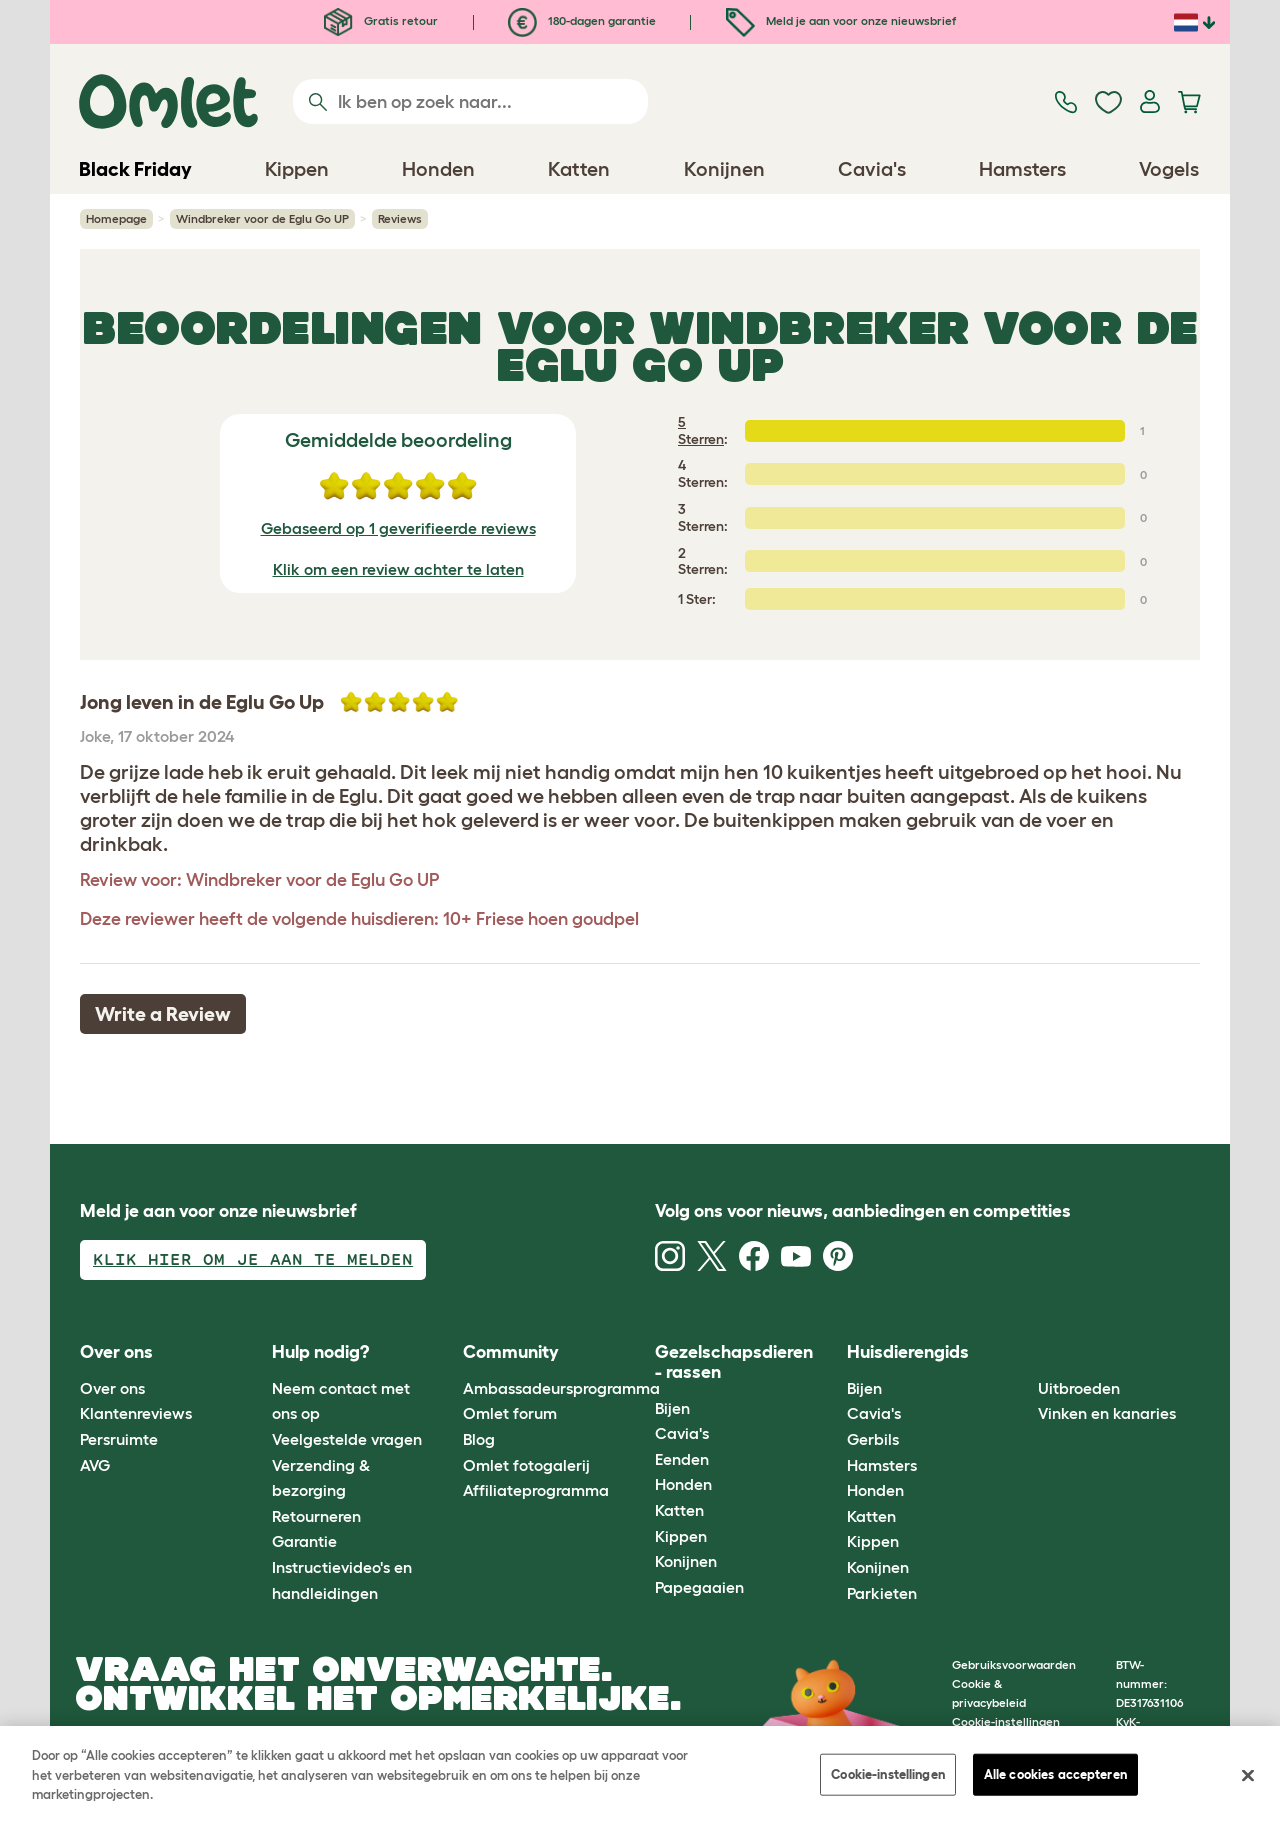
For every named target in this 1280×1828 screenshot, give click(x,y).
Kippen (681, 1536)
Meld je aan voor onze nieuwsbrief (841, 20)
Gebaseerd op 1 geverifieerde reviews (398, 528)
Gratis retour (381, 20)
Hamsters (882, 1465)
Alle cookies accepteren (1055, 1774)
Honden (683, 1484)
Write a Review (163, 1014)
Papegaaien (699, 1587)
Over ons (112, 1388)
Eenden (682, 1459)
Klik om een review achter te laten (398, 569)
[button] (1023, 1353)
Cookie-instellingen (887, 1774)
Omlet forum (510, 1413)
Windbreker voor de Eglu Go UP (262, 218)
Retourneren (316, 1516)
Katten (679, 1510)
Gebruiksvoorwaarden (1014, 1664)
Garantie (304, 1541)
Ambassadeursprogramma (561, 1388)
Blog (479, 1439)
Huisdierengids (908, 1352)
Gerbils (873, 1439)
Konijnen (686, 1561)
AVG (95, 1465)
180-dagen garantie (582, 20)
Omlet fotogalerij (526, 1465)
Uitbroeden (1079, 1388)
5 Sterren (701, 430)
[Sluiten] (1248, 1776)
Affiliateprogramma (536, 1490)
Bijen (672, 1408)
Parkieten (882, 1593)
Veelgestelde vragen (347, 1439)
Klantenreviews (136, 1413)
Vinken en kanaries (1107, 1413)
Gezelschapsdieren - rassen (734, 1362)
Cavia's (682, 1433)
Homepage (116, 218)
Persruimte (119, 1439)
